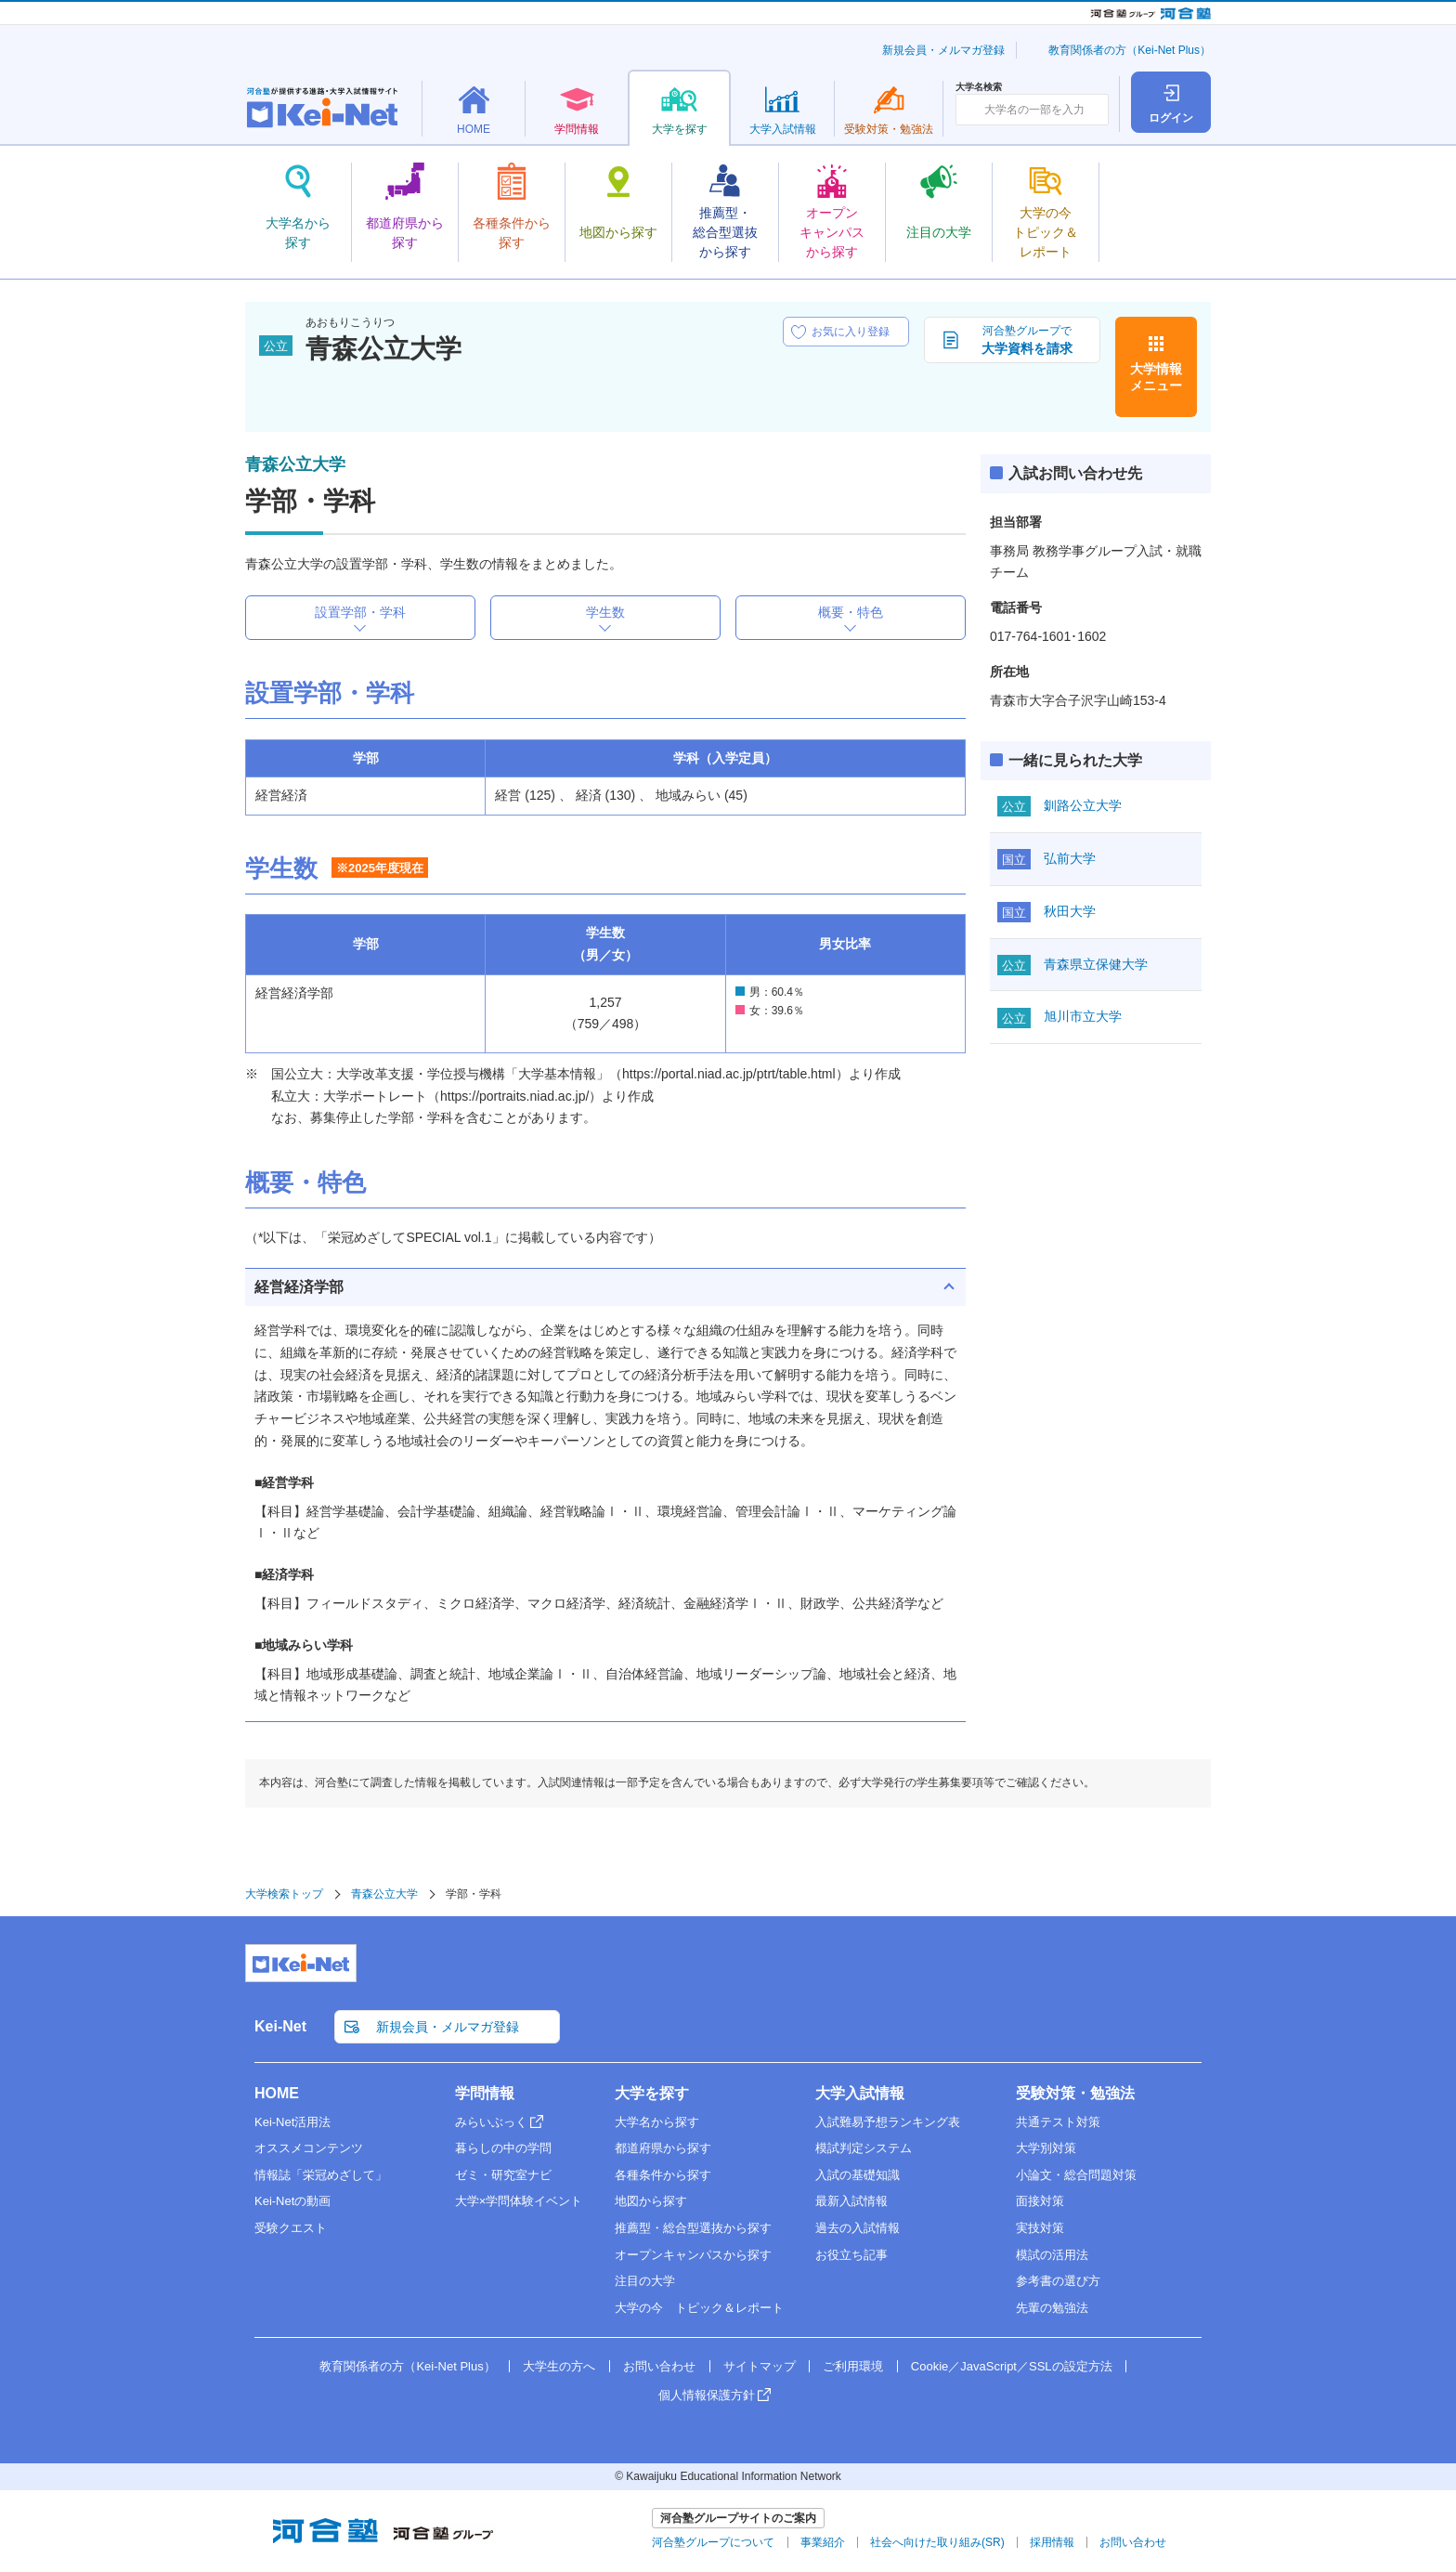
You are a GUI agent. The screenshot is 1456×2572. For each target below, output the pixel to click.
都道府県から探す (663, 2148)
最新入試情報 (851, 2201)
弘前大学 (1070, 858)
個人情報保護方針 (706, 2395)
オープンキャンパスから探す (693, 2255)
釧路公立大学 (1083, 805)
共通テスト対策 (1058, 2122)
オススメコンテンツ (308, 2148)
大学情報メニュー (1156, 377)
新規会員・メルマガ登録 (943, 50)
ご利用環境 (853, 2366)
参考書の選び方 (1058, 2281)
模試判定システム (863, 2148)
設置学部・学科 (360, 612)
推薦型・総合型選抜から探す (693, 2228)
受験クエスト (290, 2228)
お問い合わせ (659, 2366)
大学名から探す (657, 2122)
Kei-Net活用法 (292, 2122)
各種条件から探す (663, 2175)
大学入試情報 (859, 2093)
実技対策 (1040, 2228)
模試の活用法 (1052, 2255)
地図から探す (651, 2201)
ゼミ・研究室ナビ (503, 2175)
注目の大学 (645, 2281)
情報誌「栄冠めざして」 (320, 2175)
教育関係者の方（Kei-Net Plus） (1129, 50)
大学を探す (652, 2093)
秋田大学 (1070, 911)
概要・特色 (850, 612)
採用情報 (1052, 2542)
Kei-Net (280, 2026)
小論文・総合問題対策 (1076, 2175)
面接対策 (1040, 2201)
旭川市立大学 (1083, 1016)
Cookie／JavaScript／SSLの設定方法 (1011, 2366)
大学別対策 (1046, 2148)
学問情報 (484, 2093)
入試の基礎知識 (857, 2175)
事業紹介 (822, 2542)
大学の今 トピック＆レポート (699, 2308)
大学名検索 (979, 87)
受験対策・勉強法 (1075, 2093)
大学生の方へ (559, 2366)
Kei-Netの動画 (292, 2201)
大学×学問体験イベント (519, 2201)
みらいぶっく (491, 2122)
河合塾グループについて (713, 2542)
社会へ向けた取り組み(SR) (937, 2542)
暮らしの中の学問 (503, 2148)
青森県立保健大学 (1096, 964)
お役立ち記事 (851, 2255)
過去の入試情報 (857, 2228)
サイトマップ (759, 2366)
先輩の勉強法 (1052, 2308)
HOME (276, 2093)
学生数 (605, 612)
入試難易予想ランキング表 (887, 2122)
